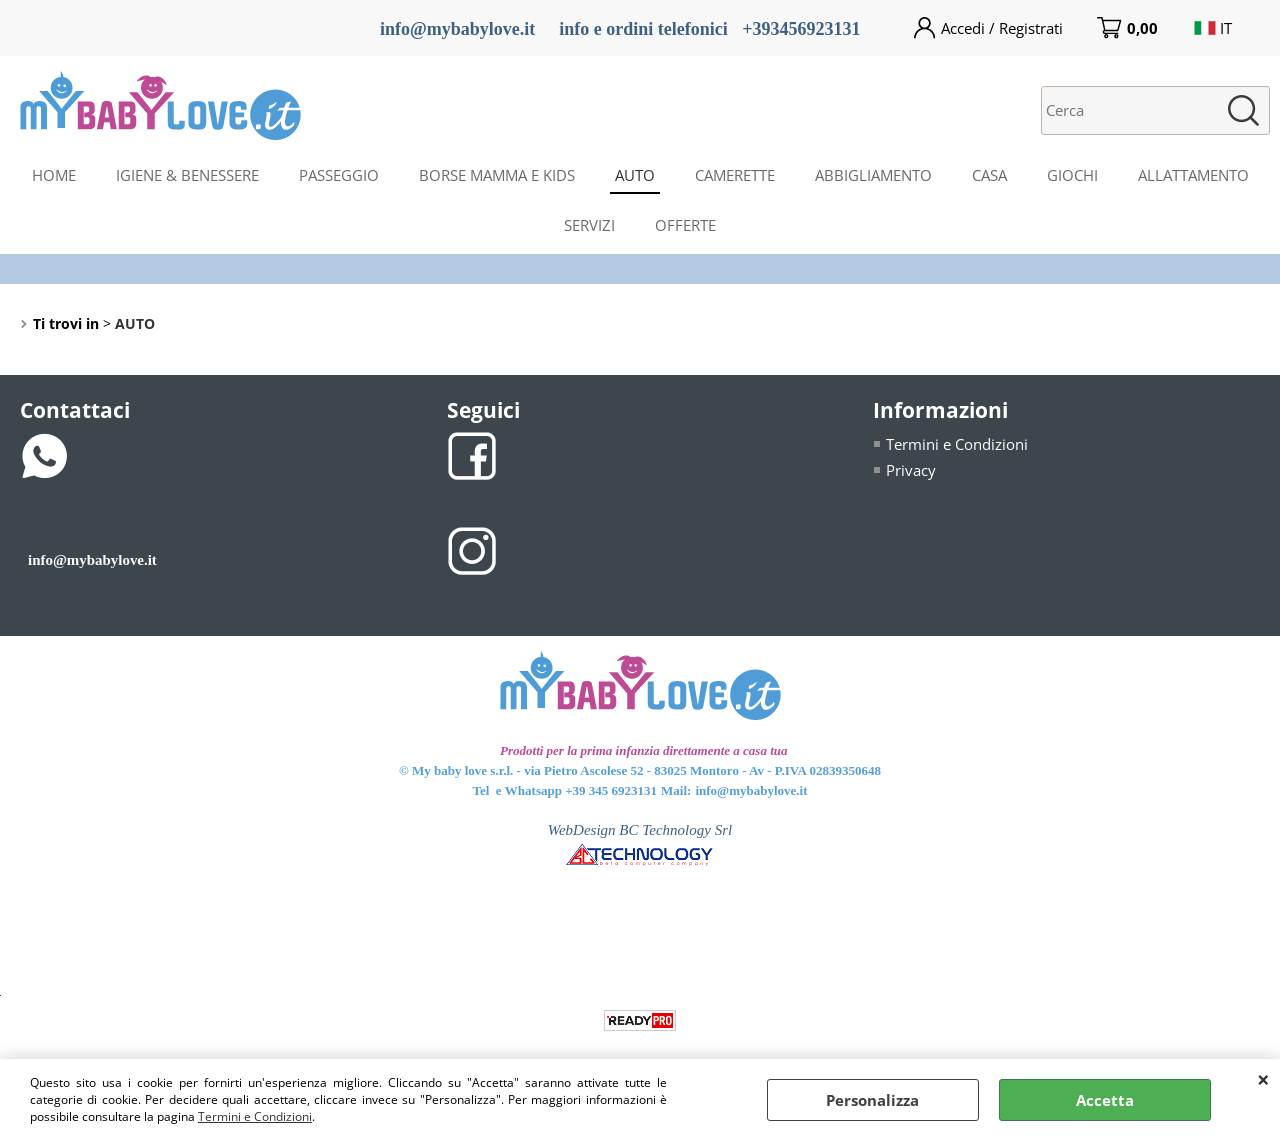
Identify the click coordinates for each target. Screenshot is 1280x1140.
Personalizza (872, 1100)
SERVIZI (589, 225)
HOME (54, 175)
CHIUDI (1263, 1079)
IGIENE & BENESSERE (187, 175)
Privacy (911, 470)
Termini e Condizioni (255, 1116)
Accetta (1105, 1100)
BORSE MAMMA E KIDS (497, 175)
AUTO (635, 175)
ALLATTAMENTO (1193, 175)
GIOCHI (1072, 175)
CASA (989, 175)
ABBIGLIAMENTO (873, 175)
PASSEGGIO (339, 175)
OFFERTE (685, 225)
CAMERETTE (735, 175)
